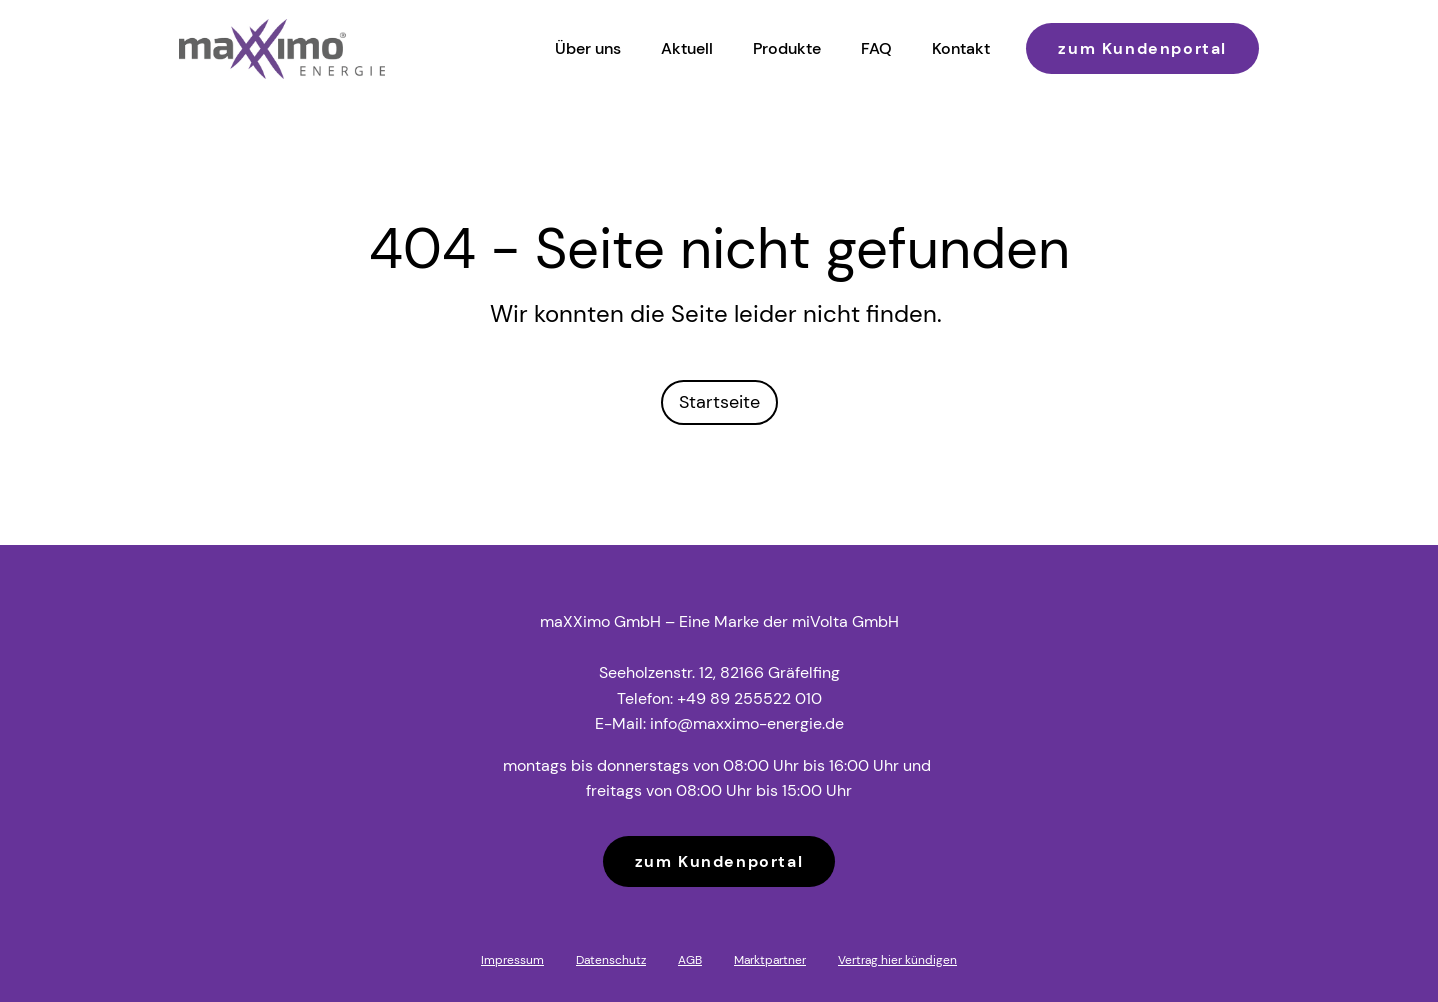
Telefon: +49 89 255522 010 (719, 698)
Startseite (719, 402)
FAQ (876, 48)
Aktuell (687, 48)
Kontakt (961, 48)
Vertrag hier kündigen (897, 960)
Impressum (512, 960)
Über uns (588, 48)
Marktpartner (770, 960)
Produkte (787, 48)
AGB (690, 960)
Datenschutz (611, 960)
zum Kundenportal (1142, 48)
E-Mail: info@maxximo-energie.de (719, 723)
